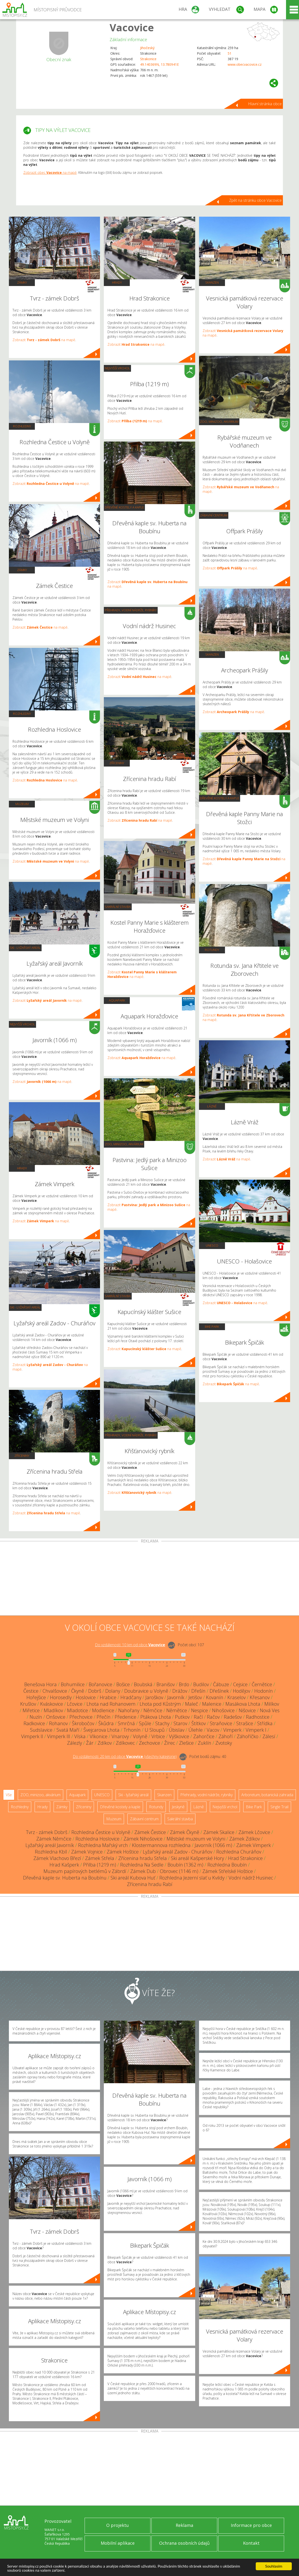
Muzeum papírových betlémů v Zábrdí (85, 1871)
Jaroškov (154, 1697)
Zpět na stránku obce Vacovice (255, 200)
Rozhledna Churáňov (238, 1851)
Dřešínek (219, 1691)
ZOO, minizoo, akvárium (124, 1144)
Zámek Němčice (53, 1838)
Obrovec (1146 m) (179, 1871)
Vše (9, 1794)
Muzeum (22, 804)
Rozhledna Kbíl (51, 1851)
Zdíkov (105, 1743)
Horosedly (61, 1697)
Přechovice (81, 1717)
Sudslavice (41, 1730)
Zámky (22, 282)
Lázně (212, 1106)
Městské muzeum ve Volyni (196, 1838)
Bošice (123, 1684)
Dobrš (94, 1691)
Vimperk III (58, 1736)
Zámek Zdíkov (244, 1838)
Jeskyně (178, 1806)
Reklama (184, 2525)
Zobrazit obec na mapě (50, 172)
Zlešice (186, 1743)
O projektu (117, 2525)
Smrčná (126, 1723)
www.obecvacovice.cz (245, 64)
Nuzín (36, 1717)
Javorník (175, 1697)
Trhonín (132, 1730)
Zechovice (149, 1743)
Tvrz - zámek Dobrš (46, 1832)
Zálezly (74, 1743)
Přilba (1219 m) (99, 1864)
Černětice (262, 1684)
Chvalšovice (55, 1691)
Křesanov (260, 1697)
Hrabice (108, 1697)
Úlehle (195, 1730)
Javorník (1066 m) (213, 1845)
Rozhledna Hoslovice (97, 1838)
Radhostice (257, 1717)
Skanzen (212, 282)
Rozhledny (22, 426)
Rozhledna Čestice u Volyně (100, 1832)
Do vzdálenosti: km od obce (130, 1644)
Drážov (179, 1691)
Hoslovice (86, 1697)
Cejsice (240, 1684)
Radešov (233, 1717)
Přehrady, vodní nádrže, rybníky (131, 610)
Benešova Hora (40, 1684)
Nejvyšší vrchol (22, 1024)
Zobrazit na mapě (43, 340)
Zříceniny (21, 1455)
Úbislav (176, 1730)
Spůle (145, 1723)
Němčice (152, 1710)
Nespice (199, 1710)
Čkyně (77, 1691)
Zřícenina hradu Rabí (149, 1884)
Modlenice (103, 1710)
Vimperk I (256, 1730)
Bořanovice (100, 1684)
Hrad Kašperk (64, 1864)
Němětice (176, 1710)
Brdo (184, 1684)
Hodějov (241, 1691)
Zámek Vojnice (87, 1851)
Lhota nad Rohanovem (111, 1704)
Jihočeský (147, 48)
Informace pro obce (251, 2525)
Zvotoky (223, 1743)
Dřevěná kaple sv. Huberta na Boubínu (64, 1877)
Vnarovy (120, 1736)
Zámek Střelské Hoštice (227, 1871)
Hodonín (263, 1691)
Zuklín (204, 1743)
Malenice (211, 1704)
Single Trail (279, 1806)
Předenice (125, 1717)
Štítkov (198, 1723)
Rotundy (212, 950)
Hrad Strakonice (245, 1858)
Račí (198, 1717)
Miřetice (31, 1710)
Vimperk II (32, 1736)
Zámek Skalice (218, 1832)
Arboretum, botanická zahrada (267, 1794)
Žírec (169, 1743)
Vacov (213, 1730)
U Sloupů (155, 1730)
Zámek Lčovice (254, 1832)
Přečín (104, 1717)
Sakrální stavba (118, 906)
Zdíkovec (125, 1743)
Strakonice (148, 59)
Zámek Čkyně (184, 1832)
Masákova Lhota (242, 1704)
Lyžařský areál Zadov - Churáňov (177, 1851)
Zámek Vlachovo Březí (57, 1858)
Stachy (162, 1723)
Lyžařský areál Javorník (49, 1845)
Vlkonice (98, 1736)
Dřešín (198, 1691)
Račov (213, 1717)
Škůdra (106, 1723)
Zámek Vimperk (253, 1845)
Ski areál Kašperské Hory (197, 1858)
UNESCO (212, 1245)
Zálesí (268, 1736)
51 (229, 53)
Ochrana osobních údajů (184, 2543)
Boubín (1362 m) (185, 1864)
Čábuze (221, 1684)
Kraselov (236, 1697)
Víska (80, 1736)
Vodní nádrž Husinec (251, 1877)
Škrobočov (83, 1723)
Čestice (30, 1691)
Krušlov (28, 1704)
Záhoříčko (247, 1736)
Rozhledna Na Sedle (141, 1864)
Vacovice (132, 27)
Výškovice (179, 1736)
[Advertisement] (149, 1579)
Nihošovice (223, 1710)
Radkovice (34, 1723)
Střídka (265, 1723)
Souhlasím (273, 2566)
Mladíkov (53, 1710)
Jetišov (195, 1697)
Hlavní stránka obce (265, 103)
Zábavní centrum (213, 515)
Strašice (244, 1723)
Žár (89, 1743)
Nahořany (128, 1710)
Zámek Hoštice (123, 1851)
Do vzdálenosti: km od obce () (125, 1756)
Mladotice (77, 1710)
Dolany (112, 1691)
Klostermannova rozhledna (161, 1845)
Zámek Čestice (150, 1832)
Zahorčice (203, 1736)
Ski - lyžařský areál (25, 947)
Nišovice (247, 1710)
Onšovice (55, 1717)
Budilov (201, 1684)
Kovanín (214, 1697)
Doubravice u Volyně (146, 1691)
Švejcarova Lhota (101, 1730)
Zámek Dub (143, 1871)
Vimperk (232, 1730)
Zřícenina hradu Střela (142, 1858)
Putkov (182, 1717)
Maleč (191, 1704)
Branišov (165, 1684)
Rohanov (58, 1723)
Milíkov (271, 1704)
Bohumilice (73, 1684)
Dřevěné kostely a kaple (124, 507)
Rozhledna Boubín (227, 1864)
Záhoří (225, 1736)
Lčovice (74, 1704)
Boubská (143, 1684)
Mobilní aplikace (118, 2543)
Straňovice (221, 1723)
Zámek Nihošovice (143, 1838)
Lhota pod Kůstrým (160, 1704)
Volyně (140, 1736)
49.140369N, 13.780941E (159, 64)
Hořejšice (36, 1697)
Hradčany (130, 1697)
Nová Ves (270, 1710)
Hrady (22, 1168)
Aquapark (117, 1000)
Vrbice (158, 1736)
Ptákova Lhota (155, 1717)
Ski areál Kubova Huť (133, 1877)
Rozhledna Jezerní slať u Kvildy (191, 1877)
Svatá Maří (67, 1730)
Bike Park (212, 1326)
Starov (180, 1723)
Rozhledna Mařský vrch (103, 1845)
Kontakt (251, 2543)
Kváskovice (51, 1704)
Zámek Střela (99, 1858)
